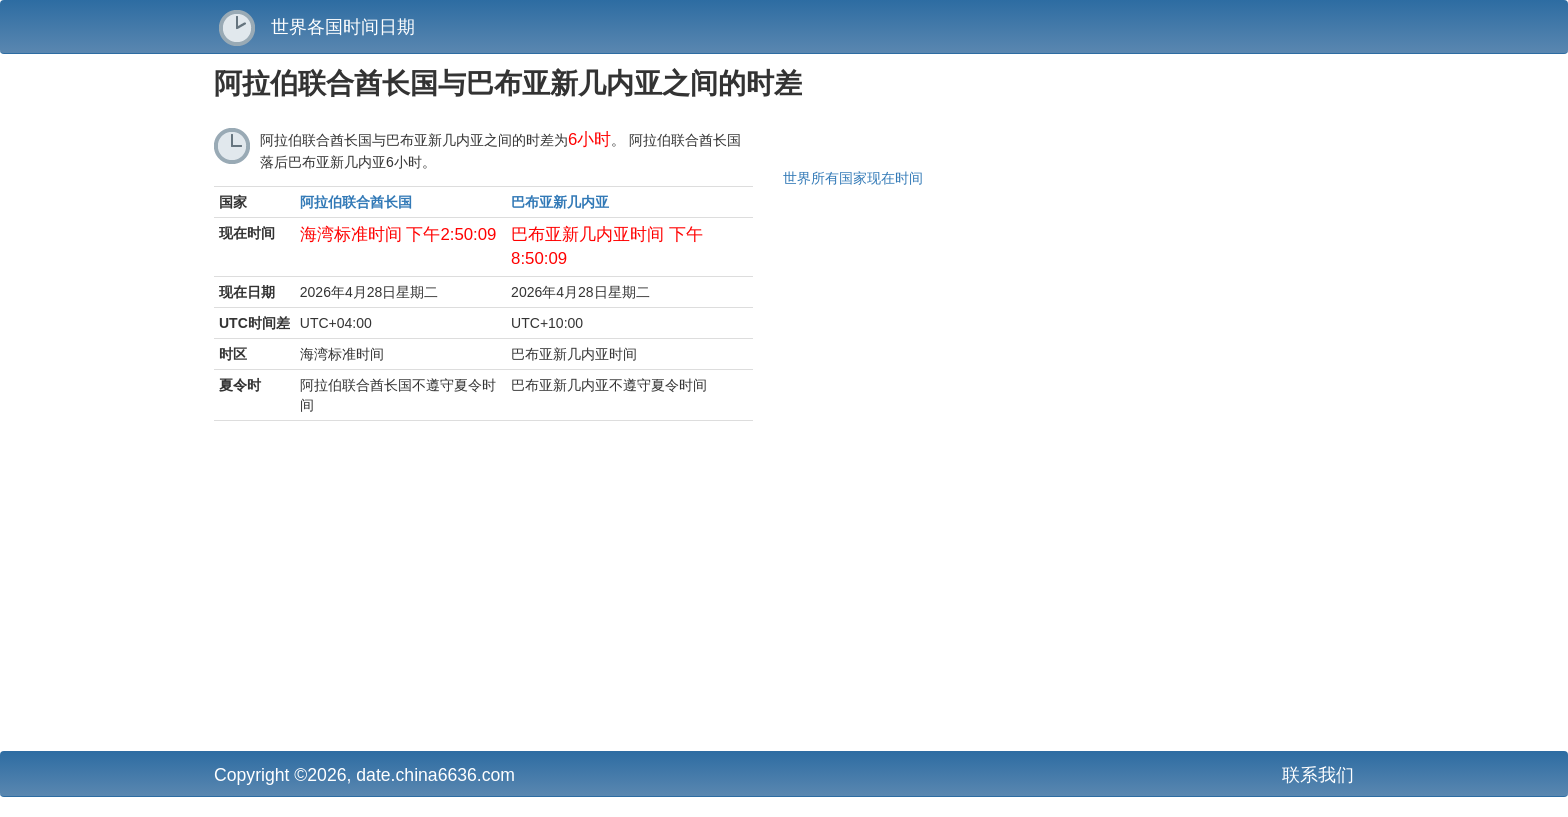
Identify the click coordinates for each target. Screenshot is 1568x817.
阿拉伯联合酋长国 (356, 202)
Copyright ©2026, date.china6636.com (364, 775)
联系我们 (1318, 775)
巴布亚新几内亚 (560, 202)
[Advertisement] (589, 591)
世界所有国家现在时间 (853, 178)
